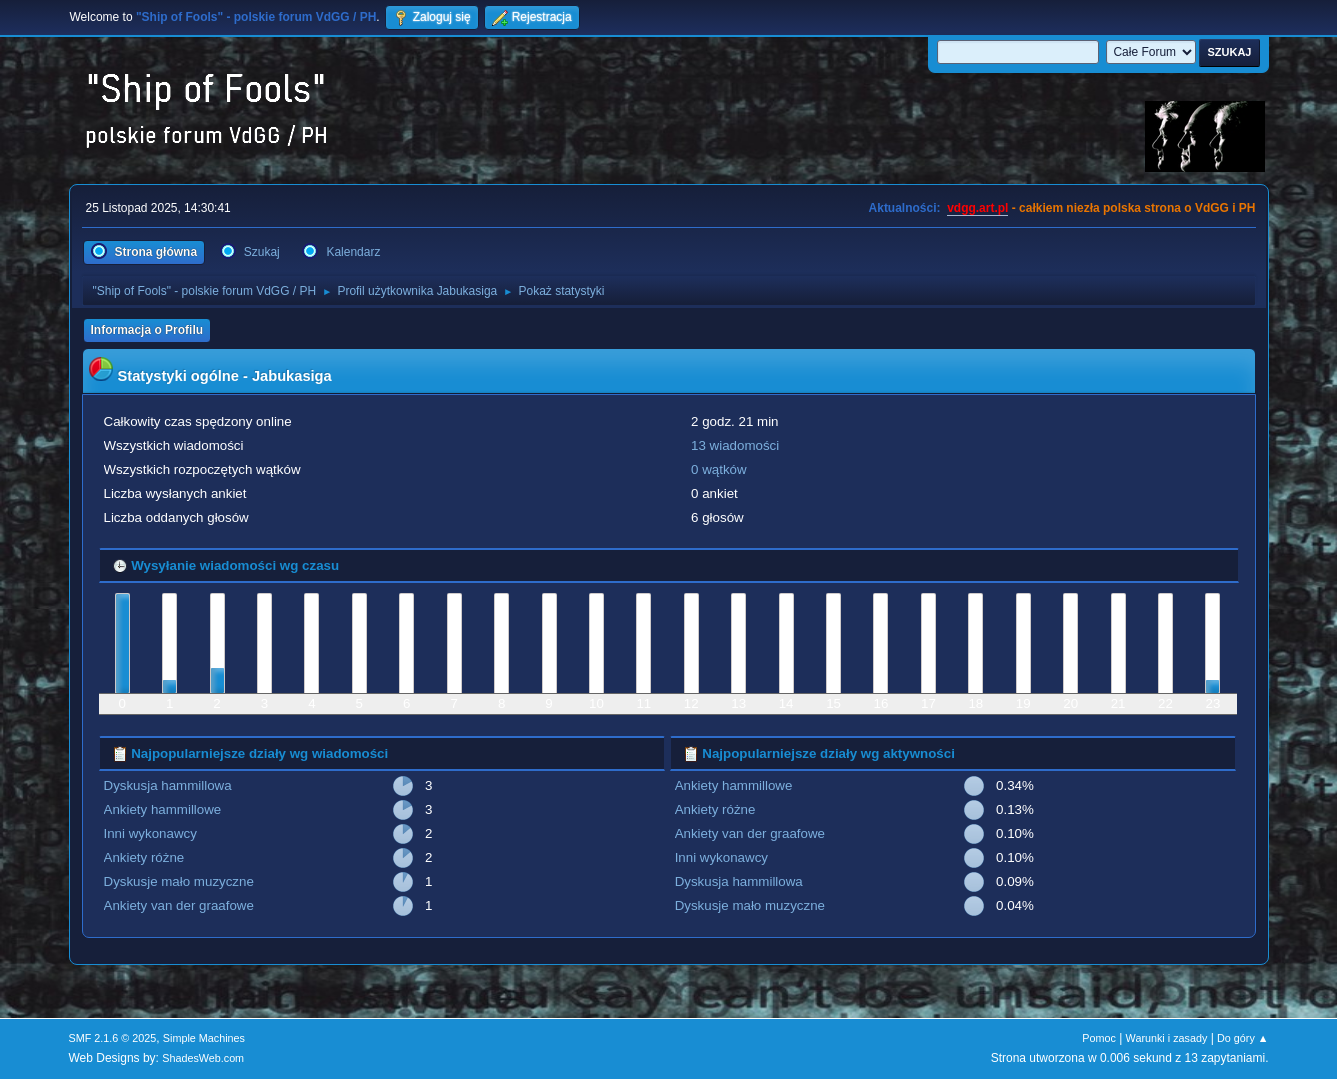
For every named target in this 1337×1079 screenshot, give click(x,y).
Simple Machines (204, 1038)
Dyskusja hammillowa (168, 785)
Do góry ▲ (1242, 1038)
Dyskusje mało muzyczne (179, 881)
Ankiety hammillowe (163, 809)
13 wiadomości (735, 445)
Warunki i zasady (1167, 1038)
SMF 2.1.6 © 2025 (113, 1038)
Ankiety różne (144, 857)
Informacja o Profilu (147, 330)
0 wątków (719, 469)
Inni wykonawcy (150, 833)
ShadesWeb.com (203, 1058)
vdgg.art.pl (977, 208)
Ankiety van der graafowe (179, 905)
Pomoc (1099, 1038)
